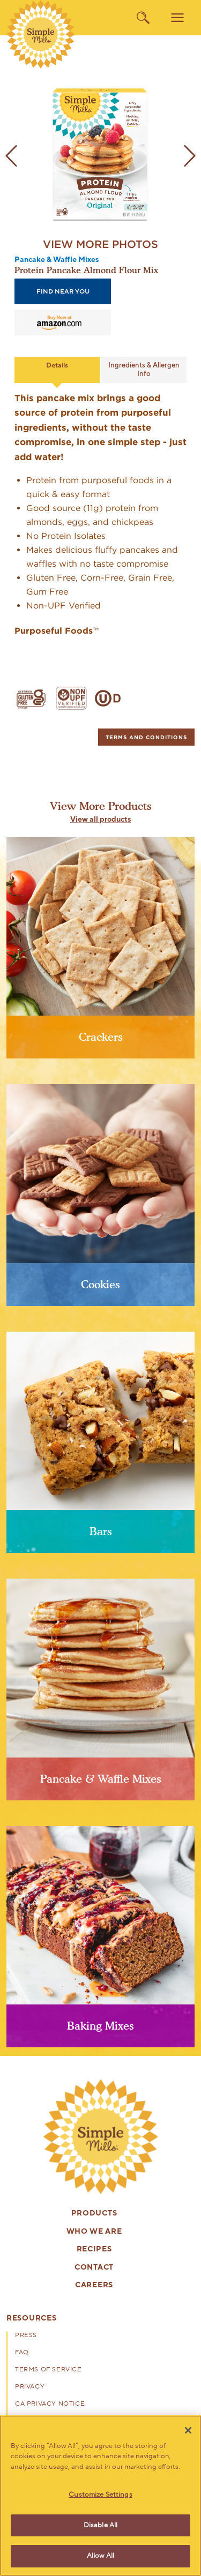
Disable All (100, 2525)
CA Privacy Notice (50, 2404)
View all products (100, 819)
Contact (94, 2267)
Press (26, 2335)
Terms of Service (48, 2370)
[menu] (177, 17)
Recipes (94, 2249)
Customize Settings (100, 2494)
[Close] (188, 2430)
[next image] (189, 156)
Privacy (29, 2387)
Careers (94, 2285)
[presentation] (100, 2136)
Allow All (100, 2555)
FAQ (22, 2352)
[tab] (146, 737)
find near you (63, 291)
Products (94, 2213)
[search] (143, 17)
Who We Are (94, 2231)
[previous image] (11, 156)
